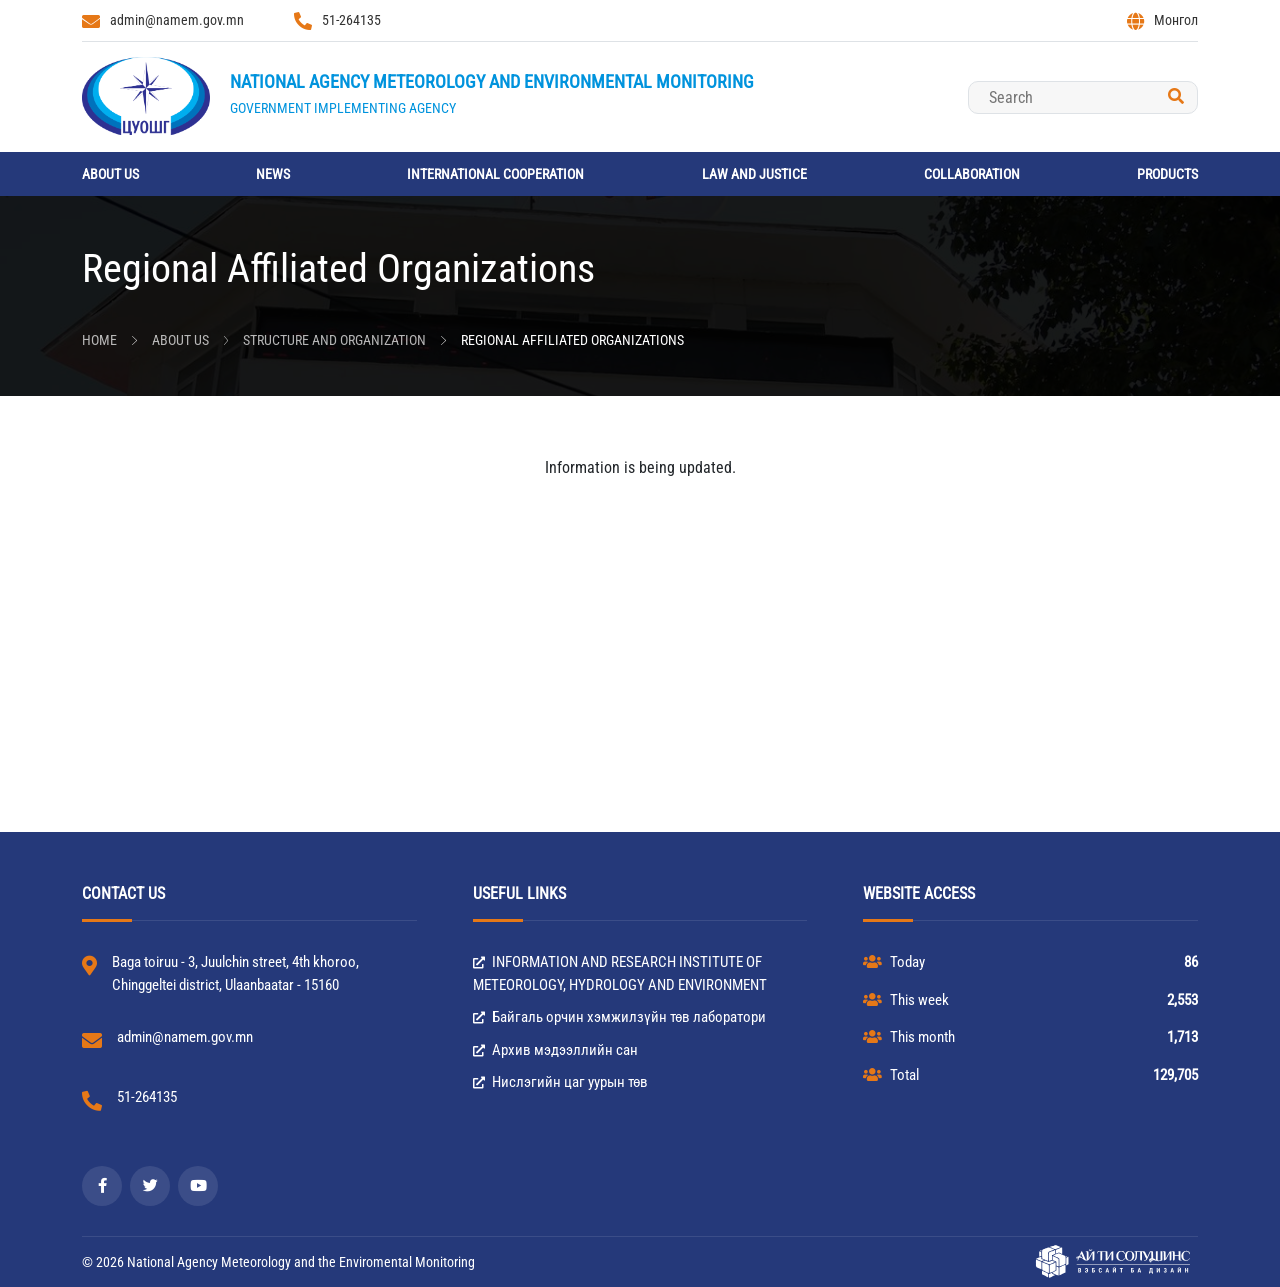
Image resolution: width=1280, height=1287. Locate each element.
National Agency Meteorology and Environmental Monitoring (492, 81)
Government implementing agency (343, 108)
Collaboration (972, 174)
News (273, 174)
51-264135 (337, 21)
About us (110, 174)
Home (99, 340)
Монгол (1162, 21)
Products (1167, 174)
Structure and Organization (334, 340)
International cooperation (495, 174)
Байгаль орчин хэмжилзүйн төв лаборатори (619, 1017)
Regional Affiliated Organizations (572, 340)
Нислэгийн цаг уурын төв (560, 1082)
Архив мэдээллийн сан (555, 1050)
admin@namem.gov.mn (163, 21)
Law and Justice (754, 174)
